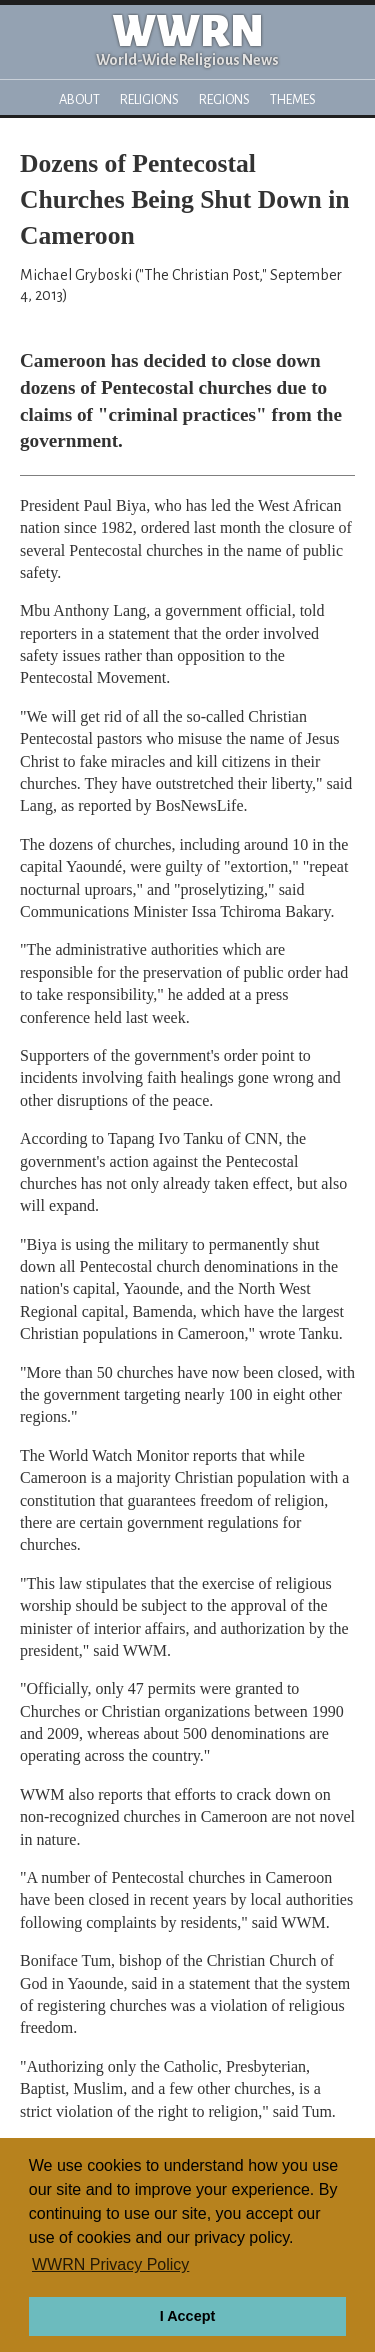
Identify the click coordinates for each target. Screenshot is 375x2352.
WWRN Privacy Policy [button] (110, 2264)
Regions (224, 99)
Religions (149, 99)
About (79, 99)
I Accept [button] (187, 2316)
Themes (293, 99)
